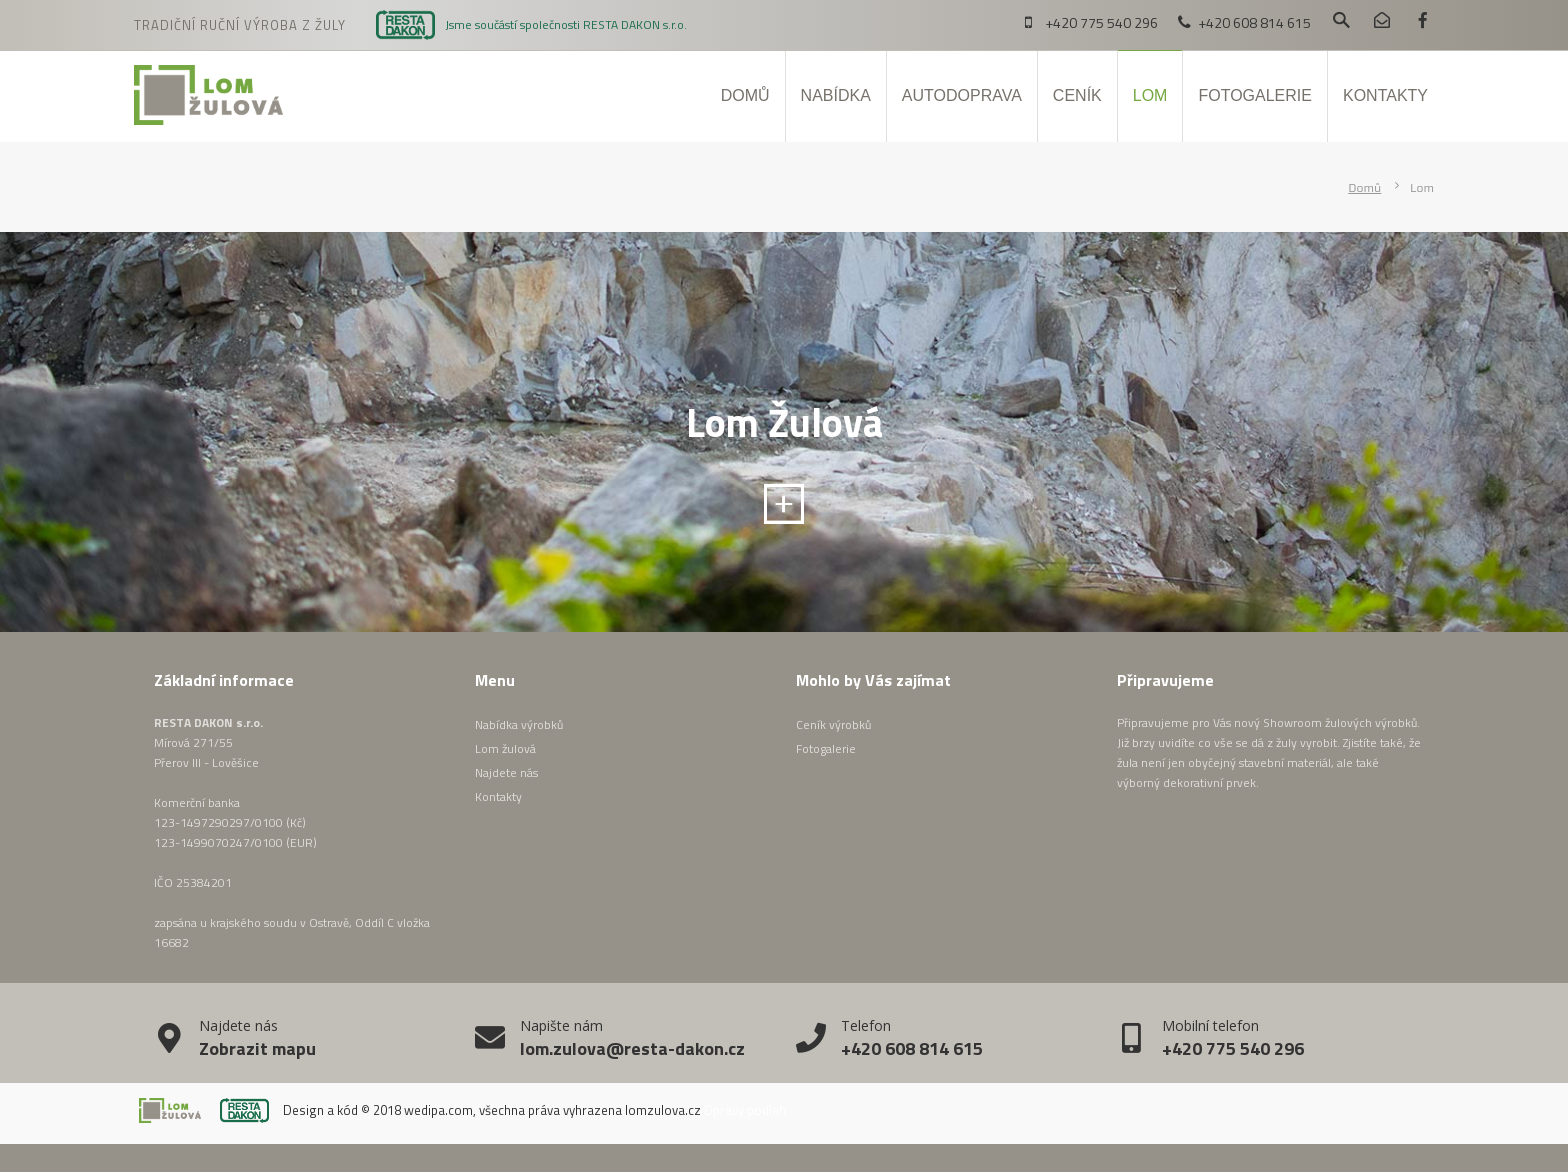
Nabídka (836, 95)
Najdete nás (506, 772)
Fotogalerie (1255, 95)
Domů (745, 95)
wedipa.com (438, 1110)
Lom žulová (505, 748)
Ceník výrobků (833, 724)
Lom (1150, 95)
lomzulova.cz (663, 1110)
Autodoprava (962, 95)
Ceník (1077, 95)
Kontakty (1385, 95)
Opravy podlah (745, 1110)
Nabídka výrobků (519, 724)
